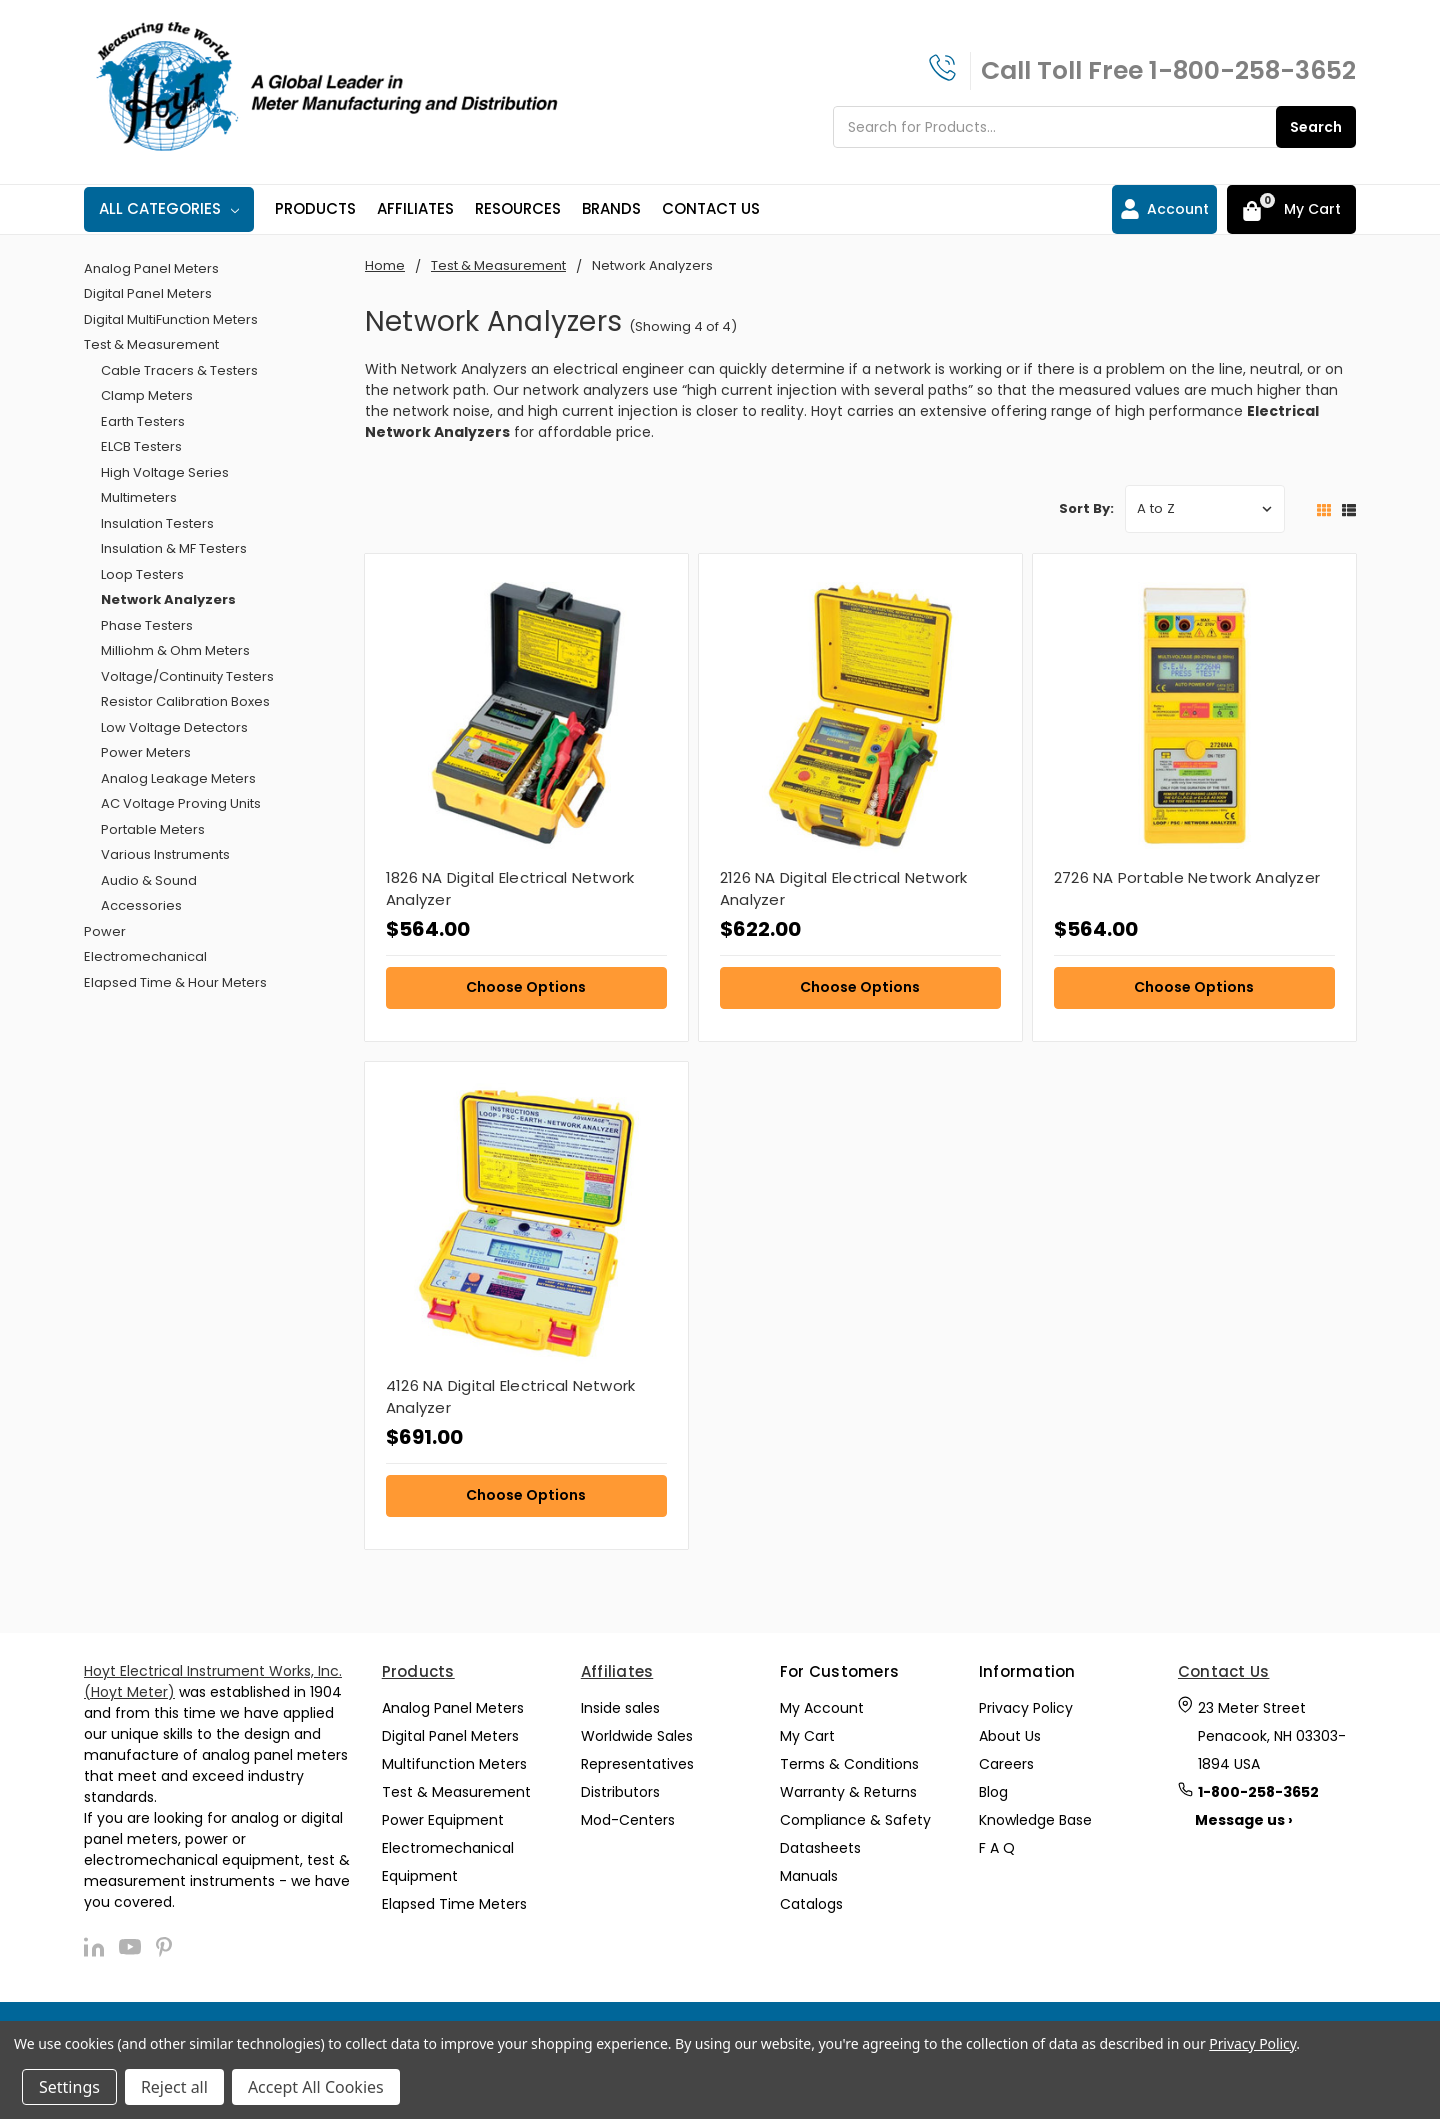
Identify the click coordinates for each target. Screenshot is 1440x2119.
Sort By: (1086, 508)
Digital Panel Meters (148, 293)
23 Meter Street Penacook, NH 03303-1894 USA (1272, 1736)
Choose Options (526, 987)
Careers (1006, 1764)
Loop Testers (142, 574)
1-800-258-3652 (1252, 70)
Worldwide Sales (637, 1736)
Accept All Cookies (316, 2087)
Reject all (174, 2087)
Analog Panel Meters (151, 268)
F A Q (997, 1848)
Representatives (637, 1764)
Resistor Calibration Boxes (185, 701)
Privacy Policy (1026, 1708)
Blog (993, 1792)
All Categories (169, 208)
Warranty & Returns (848, 1792)
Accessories (141, 905)
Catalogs (811, 1904)
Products (315, 208)
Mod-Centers (628, 1820)
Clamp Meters (147, 395)
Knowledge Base (1035, 1820)
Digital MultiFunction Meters (171, 319)
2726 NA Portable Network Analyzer (1187, 877)
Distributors (620, 1792)
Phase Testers (147, 625)
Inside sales (620, 1708)
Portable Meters (153, 829)
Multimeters (139, 497)
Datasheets (820, 1848)
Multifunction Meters (454, 1764)
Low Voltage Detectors (174, 727)
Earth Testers (143, 421)
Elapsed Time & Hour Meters (175, 982)
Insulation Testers (157, 523)
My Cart (807, 1736)
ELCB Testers (141, 446)
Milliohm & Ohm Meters (175, 650)
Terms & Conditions (849, 1764)
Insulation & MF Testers (174, 548)
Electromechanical (145, 956)
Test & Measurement (151, 344)
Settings (69, 2087)
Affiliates (415, 208)
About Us (1010, 1736)
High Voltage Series (165, 472)
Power (105, 931)
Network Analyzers (168, 599)
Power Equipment (443, 1820)
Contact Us (711, 208)
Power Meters (146, 752)
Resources (518, 208)
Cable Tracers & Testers (179, 370)
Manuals (809, 1876)
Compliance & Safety (855, 1820)
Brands (611, 208)
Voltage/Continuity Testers (187, 676)
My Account (822, 1708)
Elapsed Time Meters (454, 1904)
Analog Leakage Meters (178, 778)
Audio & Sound (149, 880)
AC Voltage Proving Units (181, 803)
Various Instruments (165, 854)
